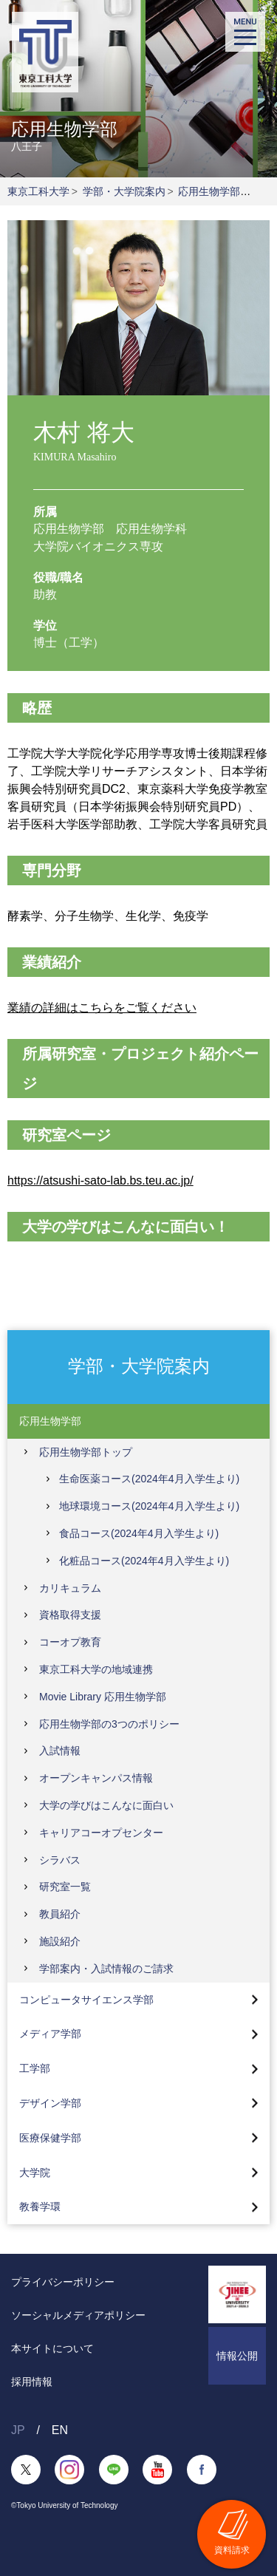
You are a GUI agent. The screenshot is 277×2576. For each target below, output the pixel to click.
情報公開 (237, 2356)
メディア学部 (50, 2034)
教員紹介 (60, 1914)
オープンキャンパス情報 (96, 1778)
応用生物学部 (209, 191)
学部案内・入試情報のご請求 (106, 1968)
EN (60, 2430)
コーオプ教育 (70, 1642)
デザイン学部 (50, 2103)
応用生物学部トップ (85, 1452)
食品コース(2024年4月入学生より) (139, 1533)
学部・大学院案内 (124, 191)
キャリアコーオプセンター (101, 1833)
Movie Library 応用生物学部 (102, 1697)
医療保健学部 (50, 2138)
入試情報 (60, 1750)
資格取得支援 (70, 1615)
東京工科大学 (38, 191)
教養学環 (40, 2206)
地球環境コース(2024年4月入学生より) (149, 1506)
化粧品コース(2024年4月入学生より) (144, 1561)
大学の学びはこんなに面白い (106, 1805)
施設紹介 (60, 1941)
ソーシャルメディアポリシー (78, 2315)
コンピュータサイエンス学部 (86, 2000)
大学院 (34, 2172)
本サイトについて (52, 2348)
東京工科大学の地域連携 (96, 1669)
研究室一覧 (65, 1886)
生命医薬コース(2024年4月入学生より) (149, 1479)
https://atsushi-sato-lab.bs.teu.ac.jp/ (100, 1180)
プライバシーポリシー (62, 2282)
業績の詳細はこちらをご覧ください (101, 1007)
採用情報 (31, 2382)
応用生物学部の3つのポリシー (109, 1724)
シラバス (60, 1860)
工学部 (34, 2068)
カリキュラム (70, 1588)
